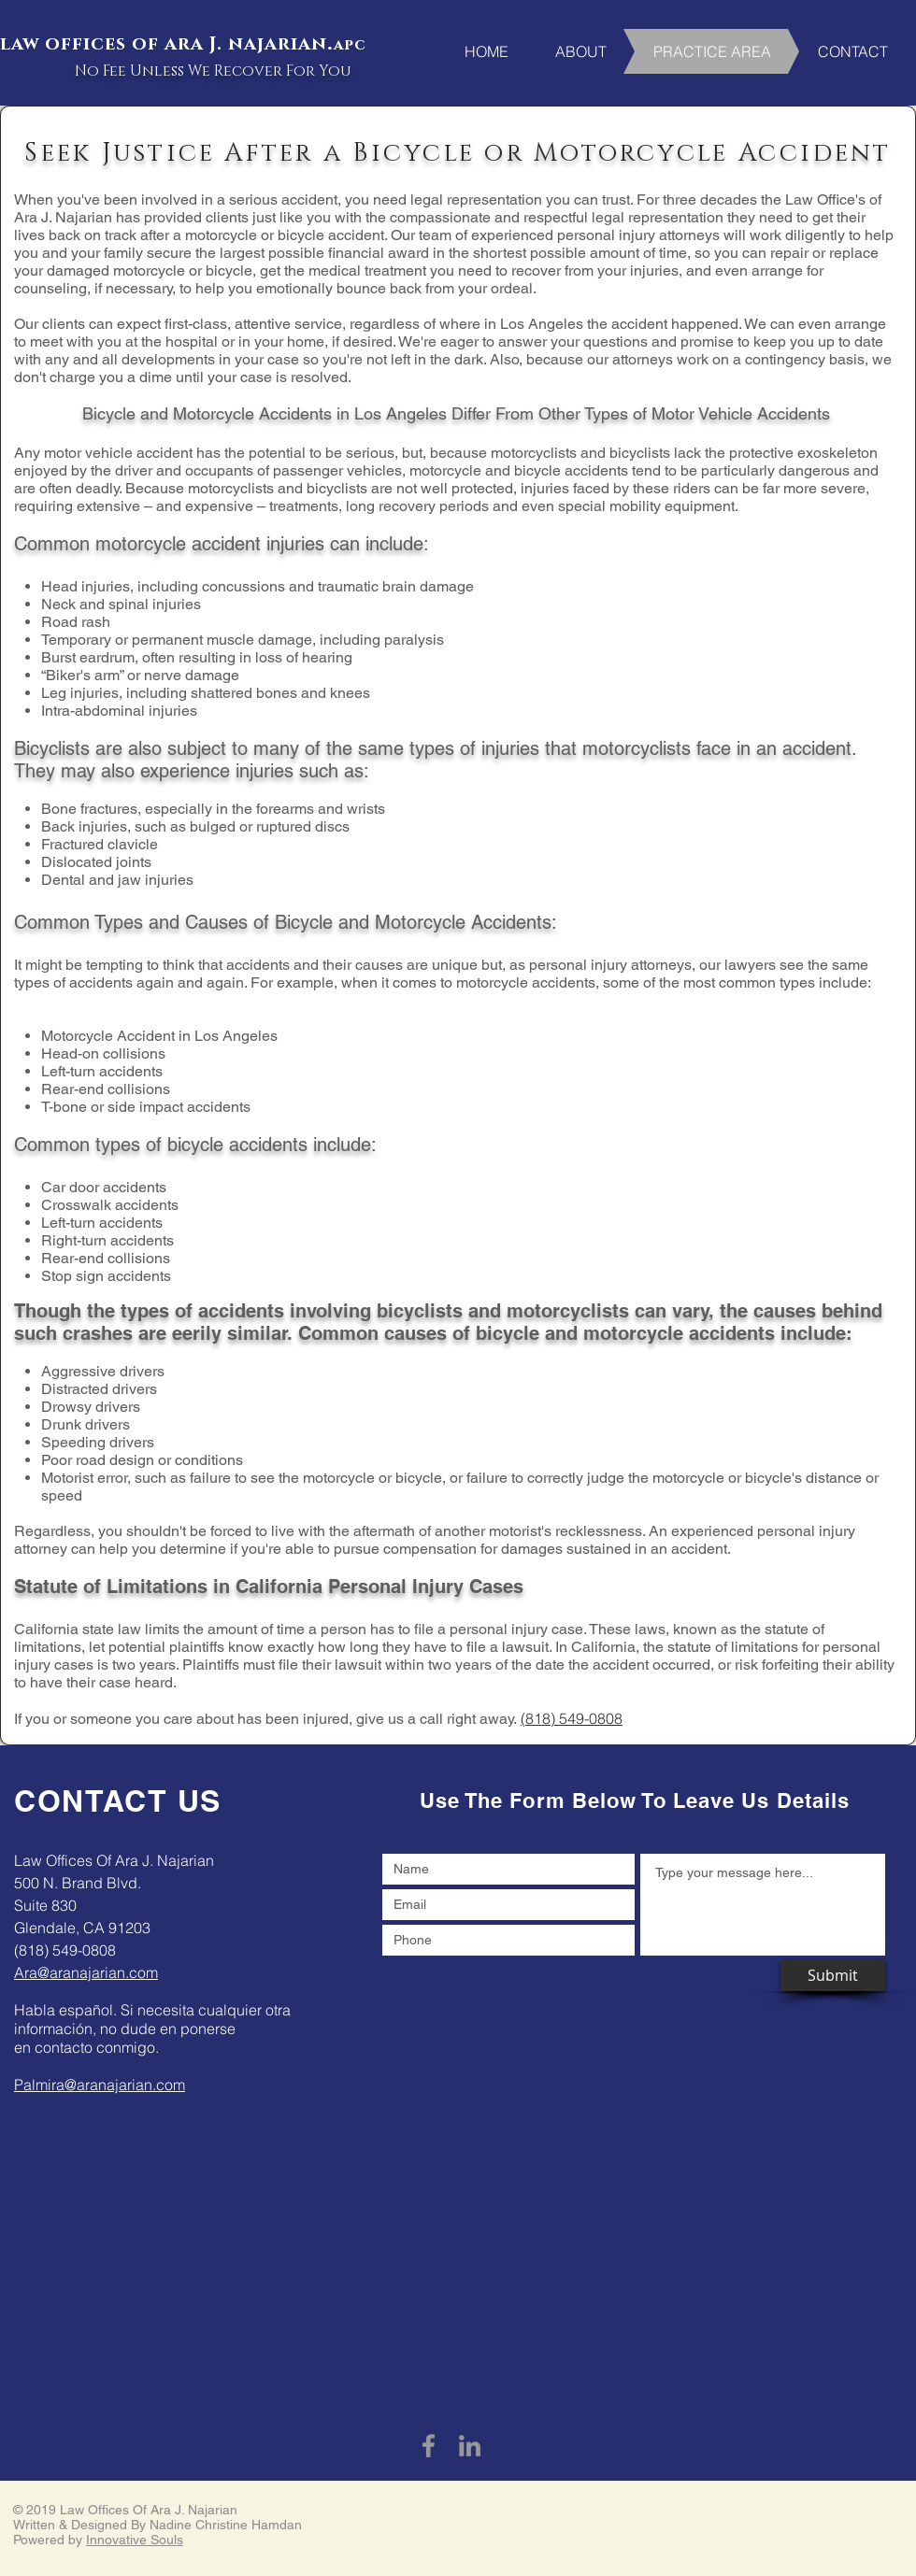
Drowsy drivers (90, 1407)
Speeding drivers (97, 1442)
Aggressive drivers (103, 1371)
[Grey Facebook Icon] (428, 2445)
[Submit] (832, 1975)
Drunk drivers (85, 1424)
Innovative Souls (134, 2539)
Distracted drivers (99, 1389)
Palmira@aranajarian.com (99, 2084)
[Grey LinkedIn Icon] (469, 2445)
